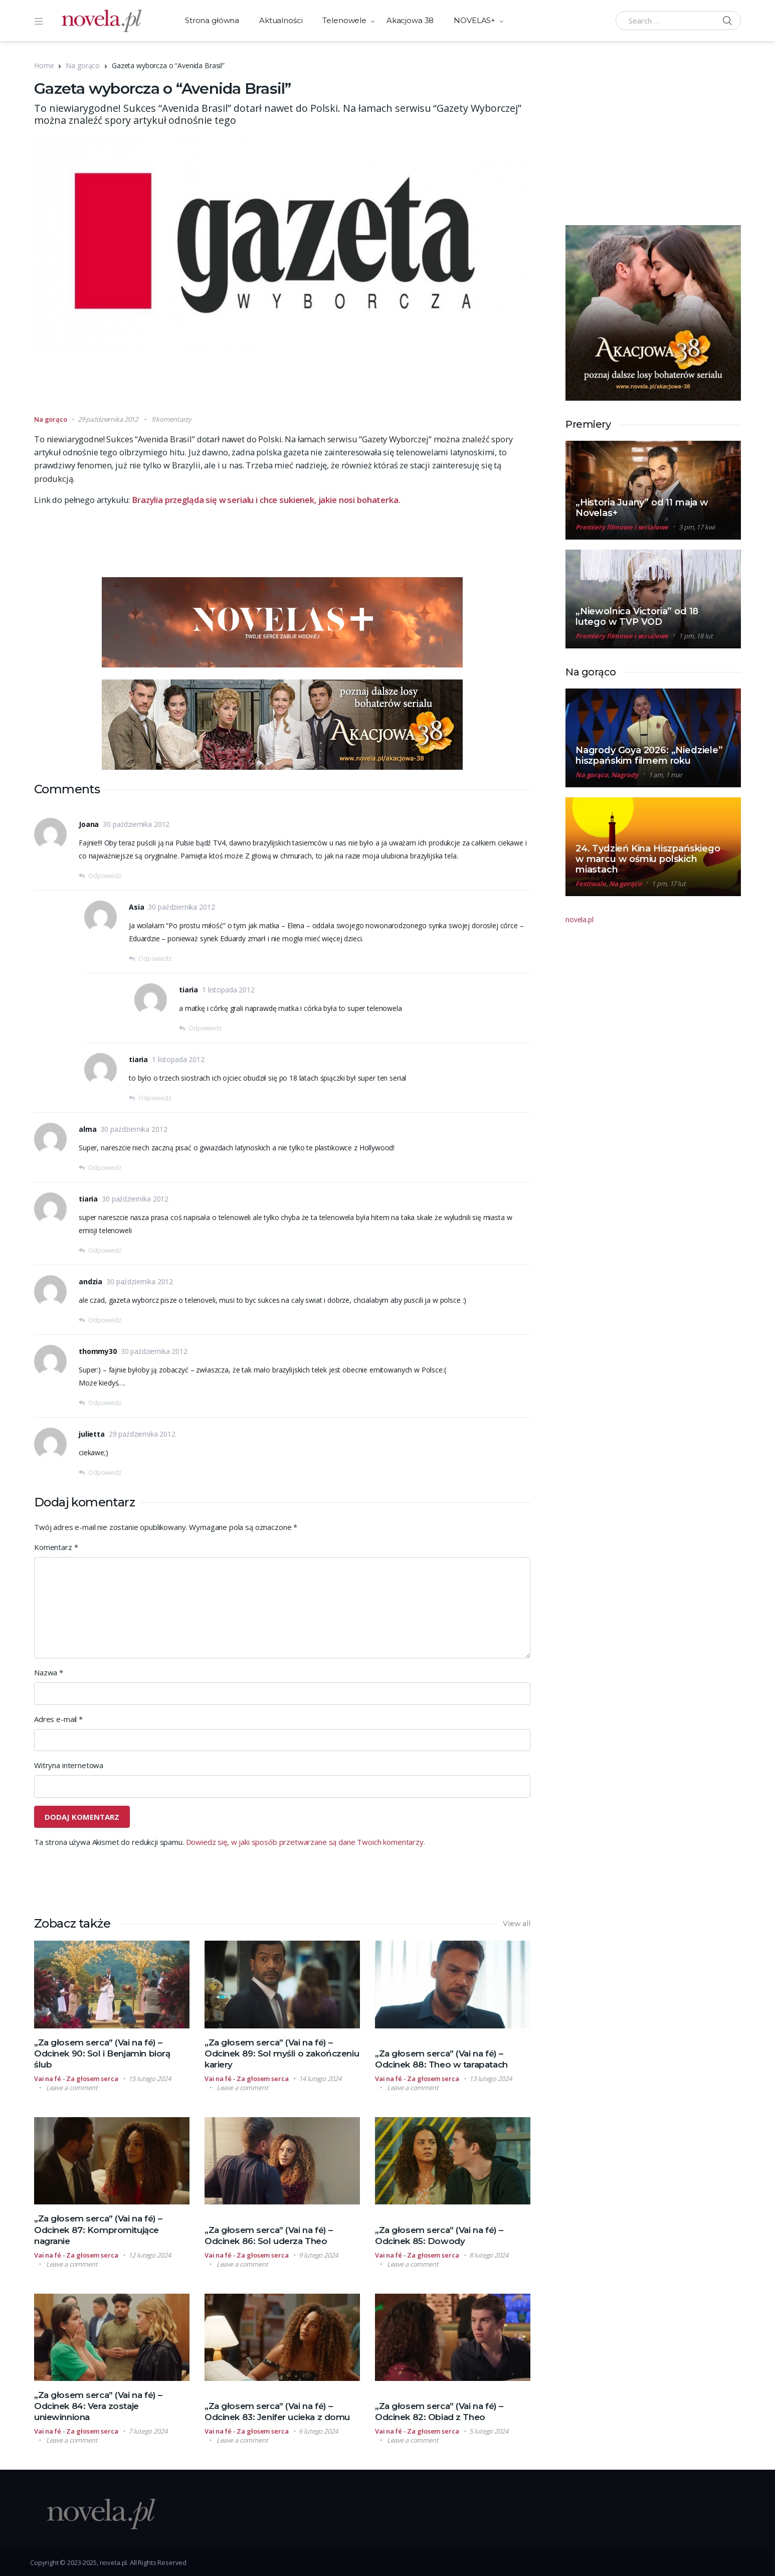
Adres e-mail (58, 1719)
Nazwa (48, 1672)
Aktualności (280, 20)
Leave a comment (72, 2087)
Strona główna (212, 20)
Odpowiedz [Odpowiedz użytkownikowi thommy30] (104, 1403)
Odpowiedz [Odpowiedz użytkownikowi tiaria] (205, 1028)
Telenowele (344, 20)
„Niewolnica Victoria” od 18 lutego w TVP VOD (636, 616)
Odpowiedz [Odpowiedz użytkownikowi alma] (104, 1167)
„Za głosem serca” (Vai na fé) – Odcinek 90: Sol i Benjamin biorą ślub (102, 2053)
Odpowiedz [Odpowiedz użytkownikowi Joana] (104, 876)
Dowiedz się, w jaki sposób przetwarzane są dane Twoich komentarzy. (305, 1842)
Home (44, 65)
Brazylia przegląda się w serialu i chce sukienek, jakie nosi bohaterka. (266, 499)
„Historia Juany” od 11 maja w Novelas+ (641, 508)
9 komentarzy (171, 419)
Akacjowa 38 (410, 20)
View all (516, 1923)
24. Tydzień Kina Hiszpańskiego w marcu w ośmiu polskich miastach (647, 859)
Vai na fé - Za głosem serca (76, 2078)
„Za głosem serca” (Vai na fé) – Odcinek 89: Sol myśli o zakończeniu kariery (282, 2053)
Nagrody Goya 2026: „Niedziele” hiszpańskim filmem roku (649, 755)
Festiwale (590, 883)
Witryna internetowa (68, 1765)
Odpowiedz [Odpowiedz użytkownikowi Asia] (154, 958)
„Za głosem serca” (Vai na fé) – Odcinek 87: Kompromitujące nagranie (98, 2229)
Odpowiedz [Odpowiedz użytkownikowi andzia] (104, 1320)
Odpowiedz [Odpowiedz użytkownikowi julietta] (104, 1472)
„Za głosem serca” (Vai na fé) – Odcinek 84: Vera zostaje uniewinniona (98, 2406)
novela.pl (579, 919)
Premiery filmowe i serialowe (621, 527)
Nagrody (624, 774)
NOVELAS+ (474, 20)
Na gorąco (83, 65)
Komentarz (56, 1547)
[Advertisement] (282, 389)
